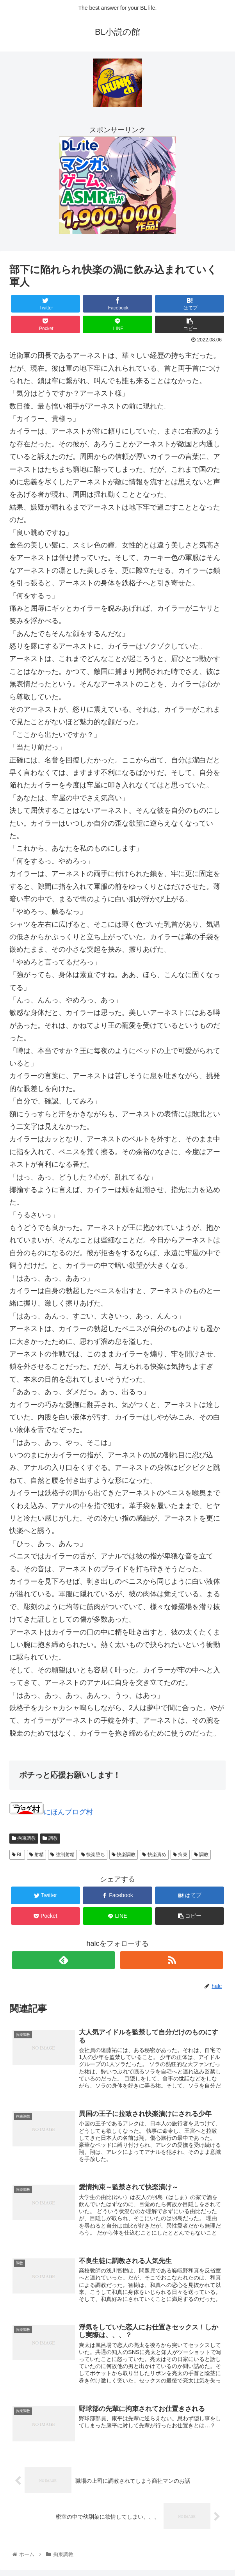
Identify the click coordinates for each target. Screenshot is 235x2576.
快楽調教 (123, 1854)
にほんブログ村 (51, 1812)
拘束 (180, 1854)
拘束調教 (24, 1838)
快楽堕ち (93, 1854)
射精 (36, 1854)
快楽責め (154, 1854)
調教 (50, 1838)
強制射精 (62, 1854)
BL (17, 1854)
